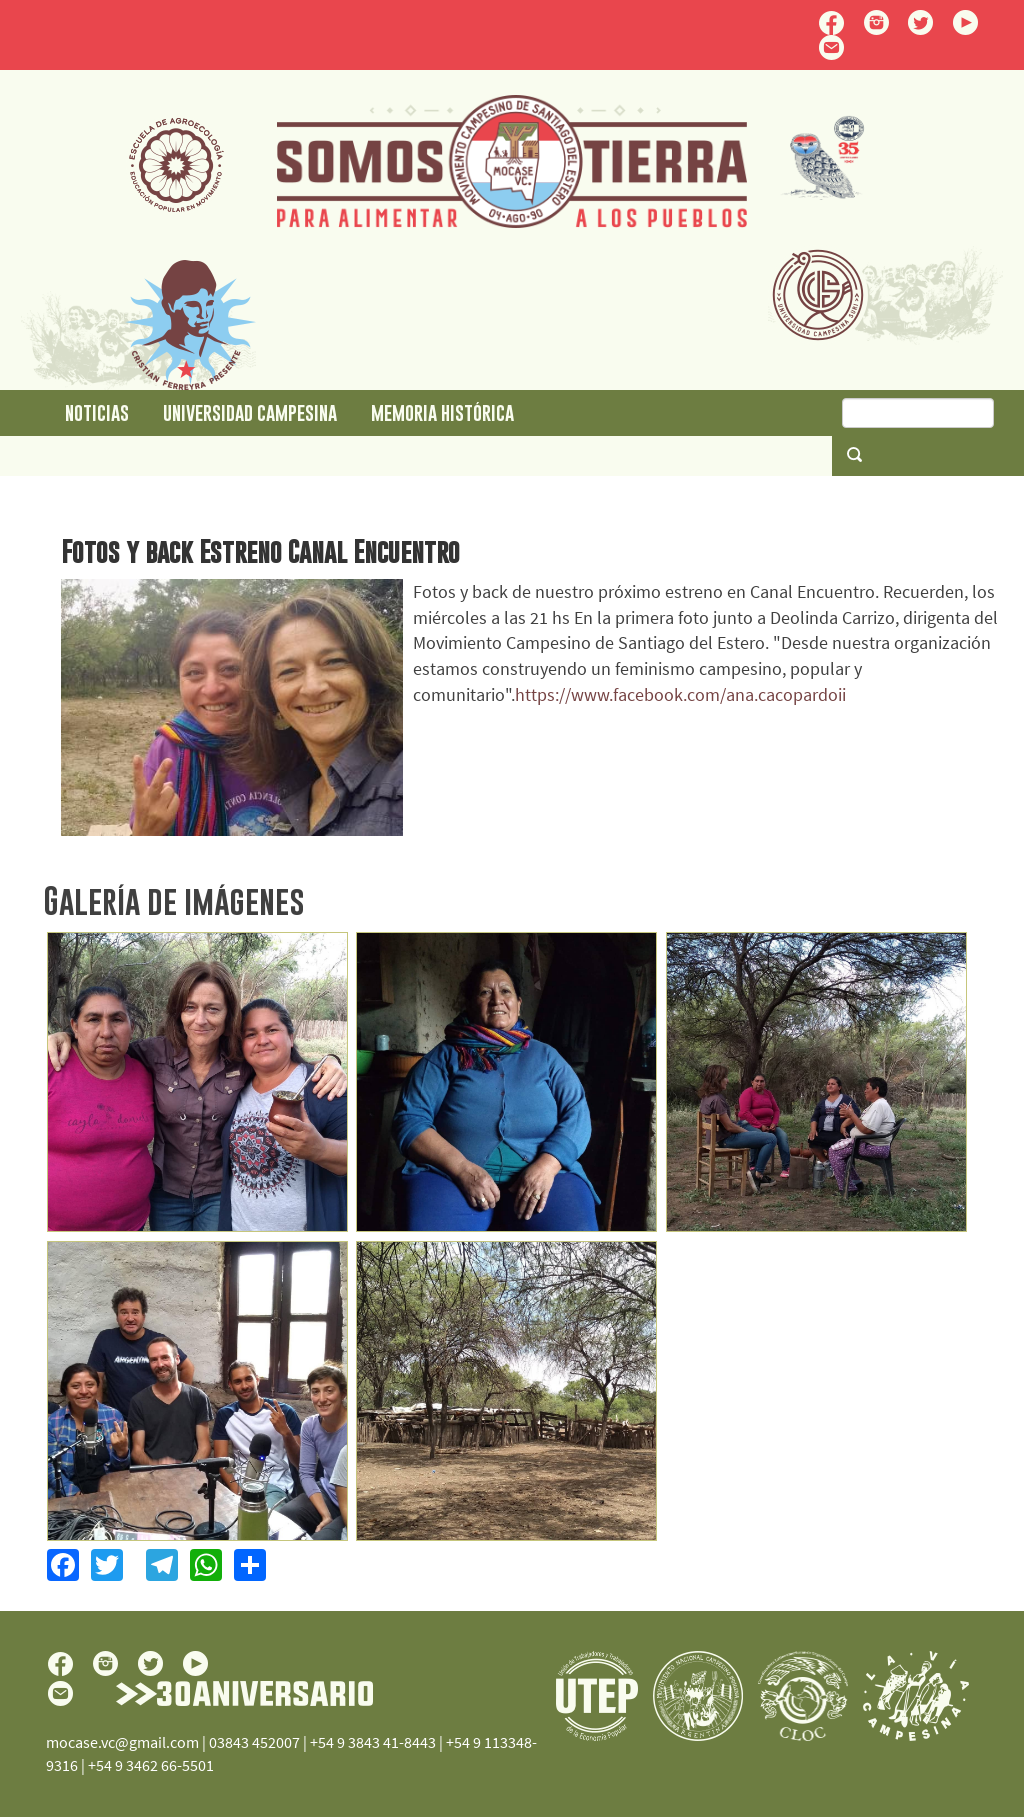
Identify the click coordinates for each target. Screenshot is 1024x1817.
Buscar (854, 454)
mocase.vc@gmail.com (122, 1742)
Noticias (97, 412)
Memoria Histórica (442, 412)
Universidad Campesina (250, 412)
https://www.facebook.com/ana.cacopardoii (680, 694)
